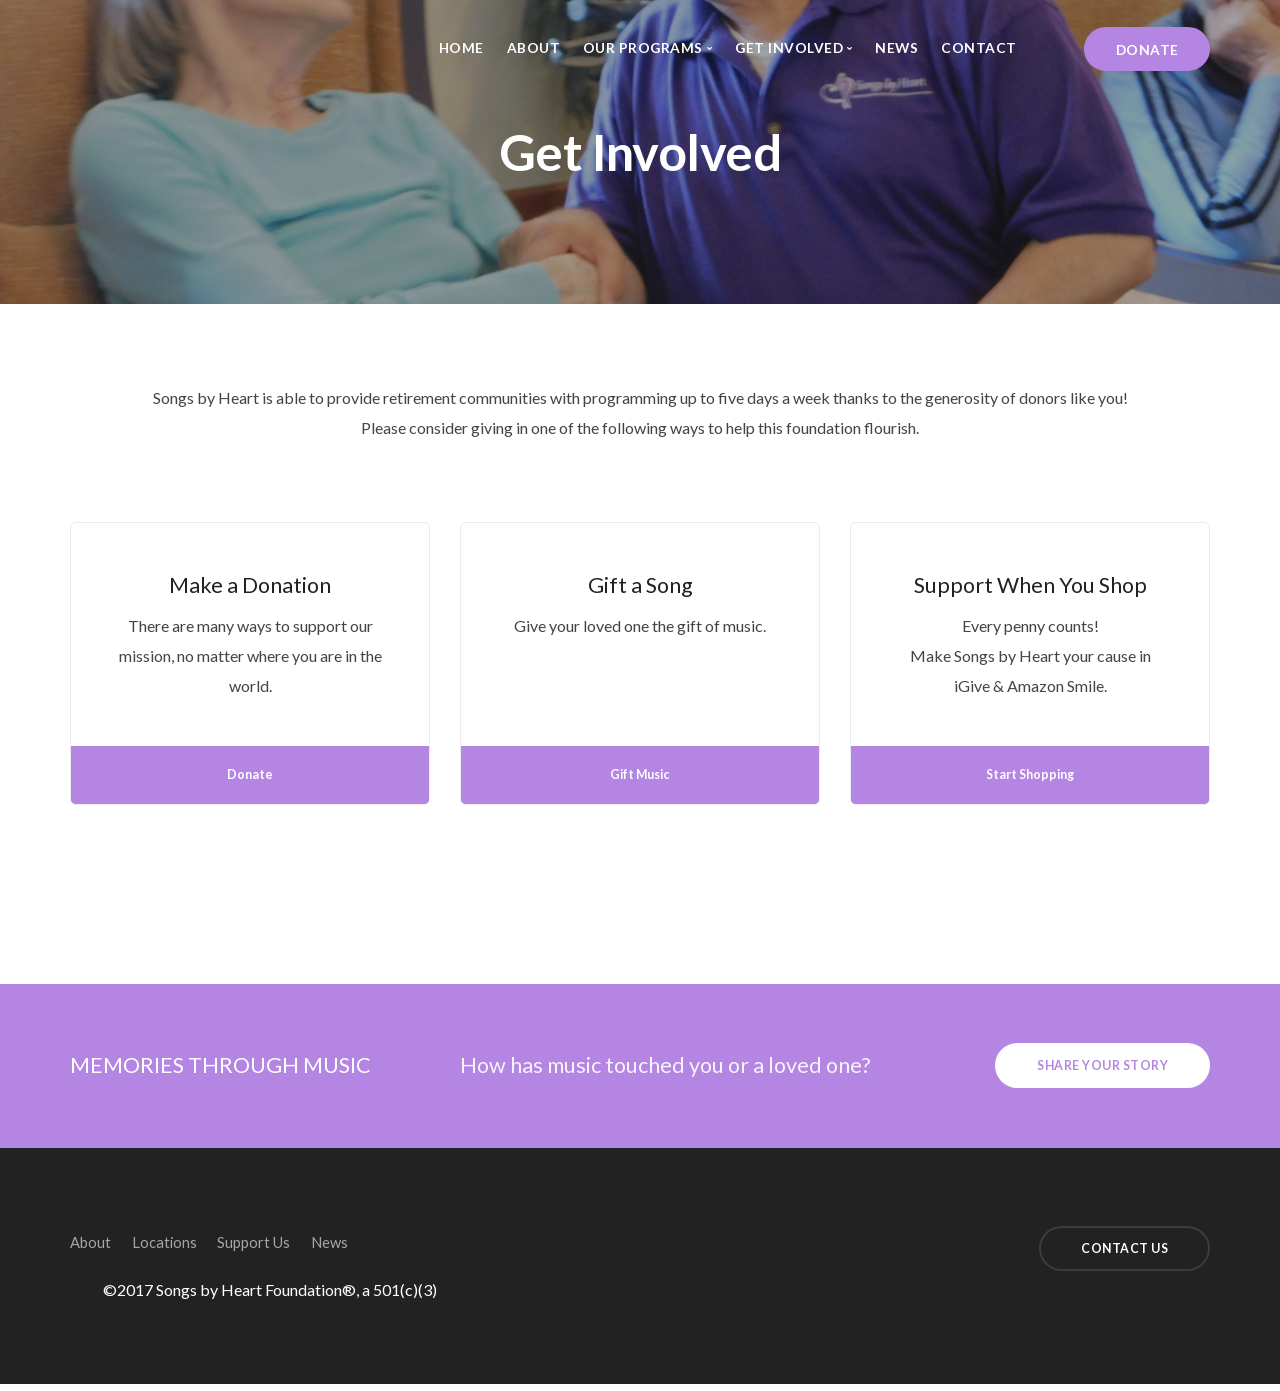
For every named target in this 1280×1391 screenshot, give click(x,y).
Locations (180, 1245)
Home (461, 47)
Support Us (284, 1245)
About (534, 47)
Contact (979, 47)
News (896, 47)
